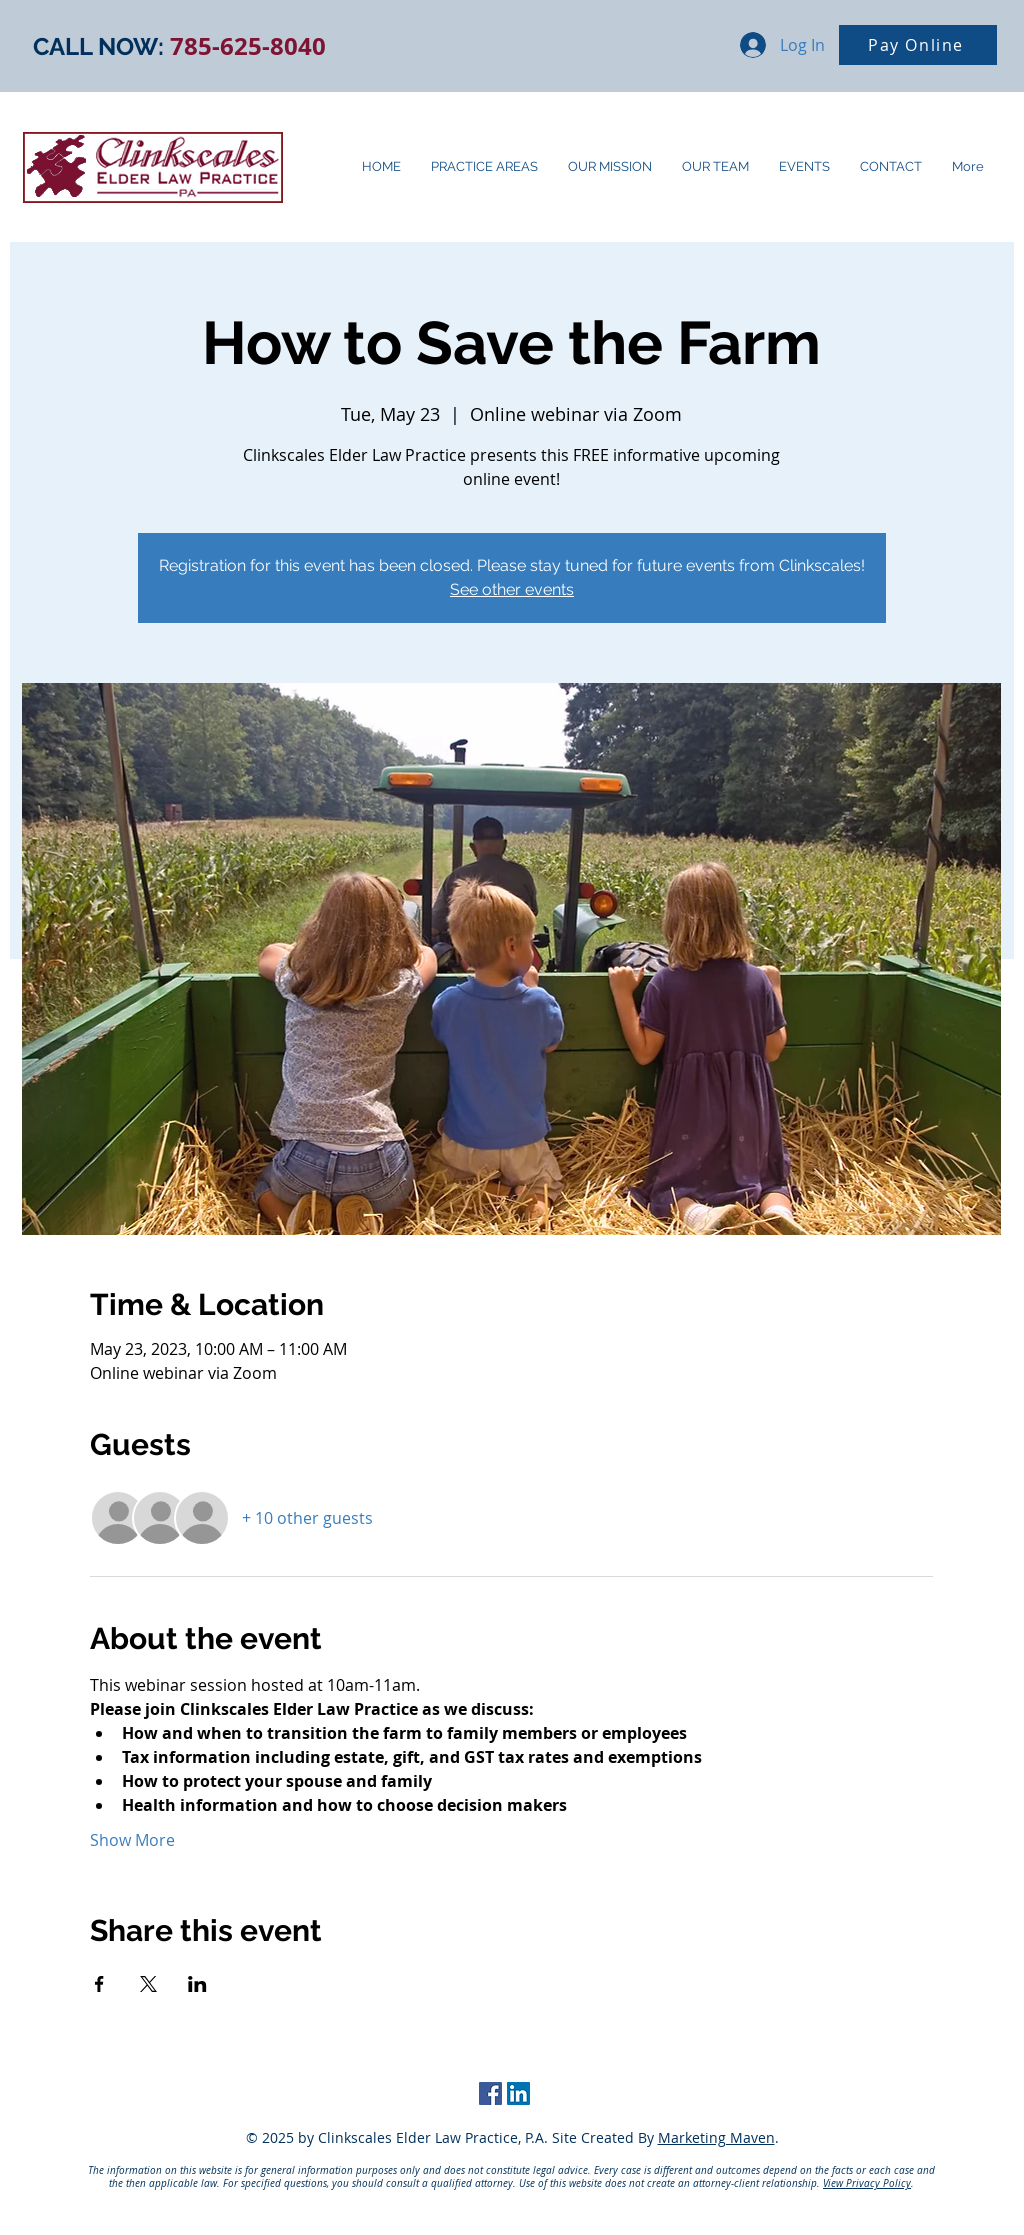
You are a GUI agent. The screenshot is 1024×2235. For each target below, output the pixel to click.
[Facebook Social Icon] (490, 2093)
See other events (512, 589)
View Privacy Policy (867, 2183)
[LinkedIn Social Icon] (518, 2093)
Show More (132, 1840)
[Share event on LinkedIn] (197, 1984)
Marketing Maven (716, 2137)
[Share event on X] (148, 1984)
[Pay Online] (918, 45)
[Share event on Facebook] (99, 1984)
